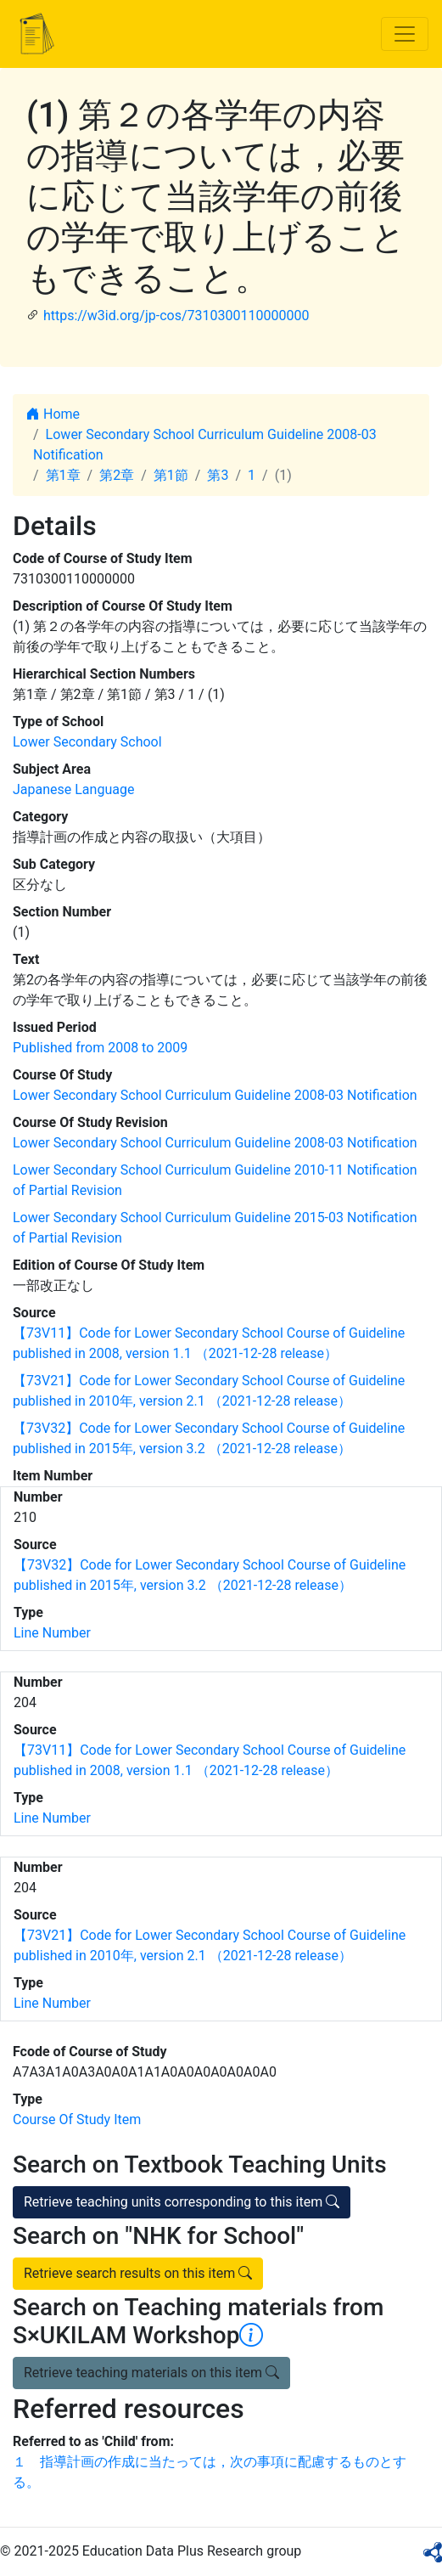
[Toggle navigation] (404, 34)
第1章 (63, 475)
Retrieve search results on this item (138, 2273)
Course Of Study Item (77, 2119)
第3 (217, 475)
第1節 (171, 475)
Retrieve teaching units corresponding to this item (181, 2202)
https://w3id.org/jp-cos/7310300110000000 (176, 315)
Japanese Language (73, 789)
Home (53, 414)
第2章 (116, 475)
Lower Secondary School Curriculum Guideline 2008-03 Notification (215, 1095)
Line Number (52, 1633)
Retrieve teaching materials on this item (151, 2373)
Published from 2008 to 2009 (100, 1048)
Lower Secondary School (87, 742)
